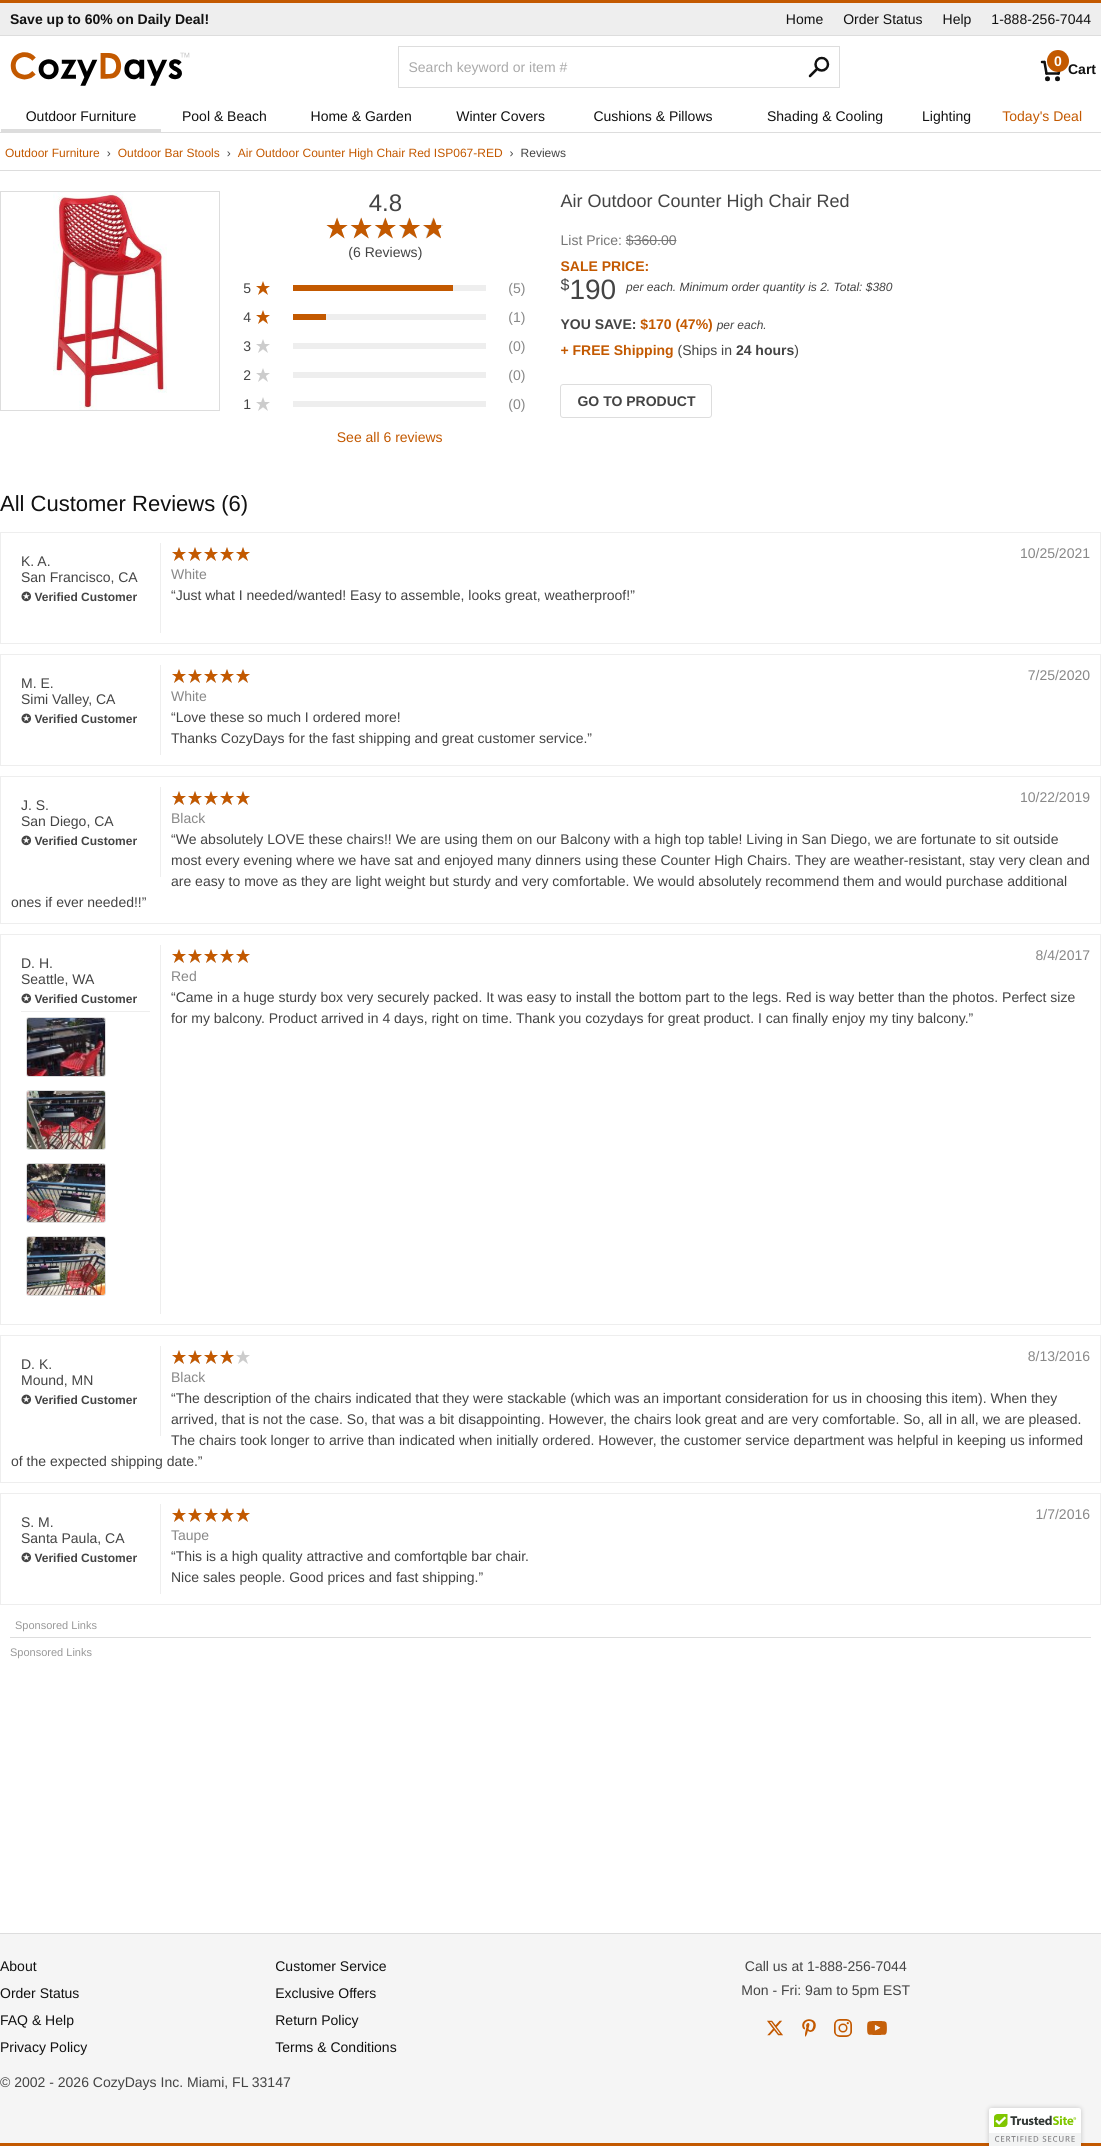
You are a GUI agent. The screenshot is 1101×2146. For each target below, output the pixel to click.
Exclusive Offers (325, 1993)
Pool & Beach (224, 116)
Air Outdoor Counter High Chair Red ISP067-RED (370, 153)
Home (804, 19)
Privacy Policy (43, 2047)
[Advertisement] (550, 1787)
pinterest (809, 2028)
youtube (877, 2028)
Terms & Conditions (335, 2047)
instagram (843, 2028)
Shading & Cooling (825, 116)
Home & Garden (361, 116)
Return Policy (316, 2020)
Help (957, 19)
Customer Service (330, 1966)
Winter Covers (500, 116)
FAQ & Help (37, 2020)
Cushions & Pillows (652, 116)
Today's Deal (1042, 116)
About (18, 1966)
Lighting (946, 116)
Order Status (882, 19)
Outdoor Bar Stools (169, 153)
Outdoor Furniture (81, 116)
